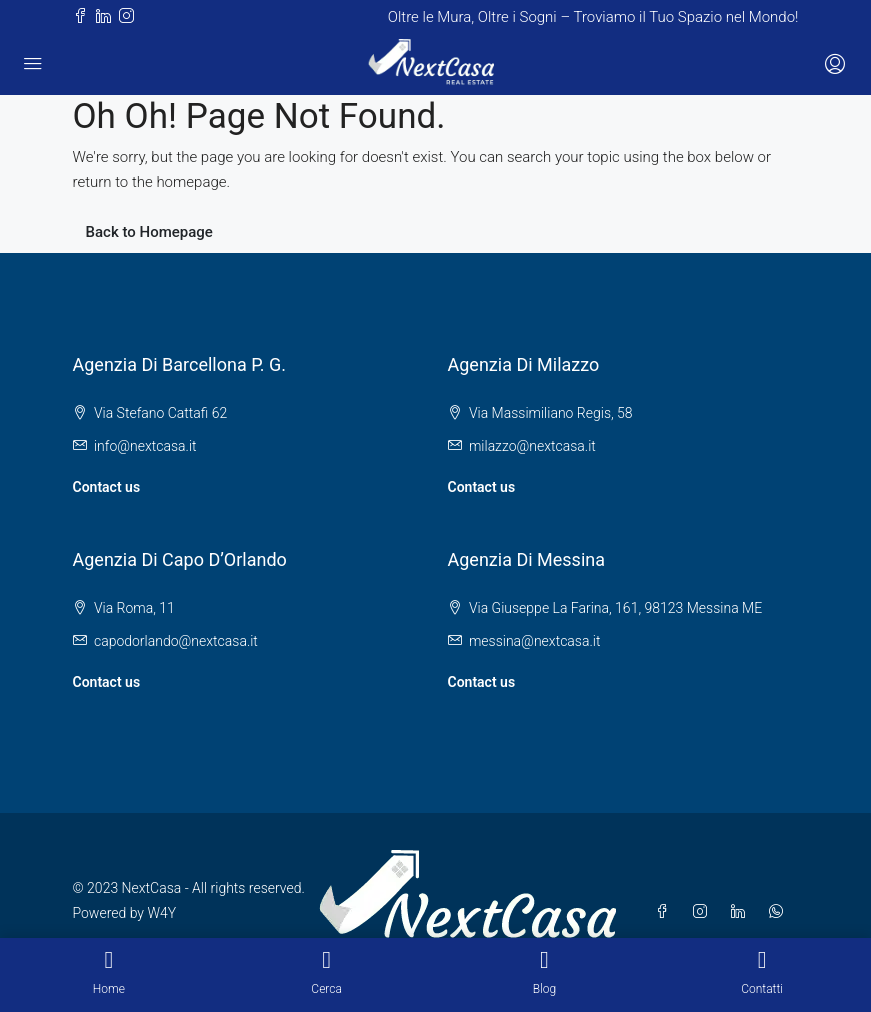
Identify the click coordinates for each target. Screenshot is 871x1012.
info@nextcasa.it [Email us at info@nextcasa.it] (145, 446)
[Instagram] (704, 912)
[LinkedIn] (742, 912)
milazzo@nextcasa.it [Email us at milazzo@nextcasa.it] (532, 446)
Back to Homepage (149, 232)
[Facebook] (666, 912)
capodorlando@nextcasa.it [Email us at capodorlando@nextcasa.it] (176, 641)
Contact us (107, 487)
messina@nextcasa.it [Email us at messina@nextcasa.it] (535, 641)
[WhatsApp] (780, 912)
